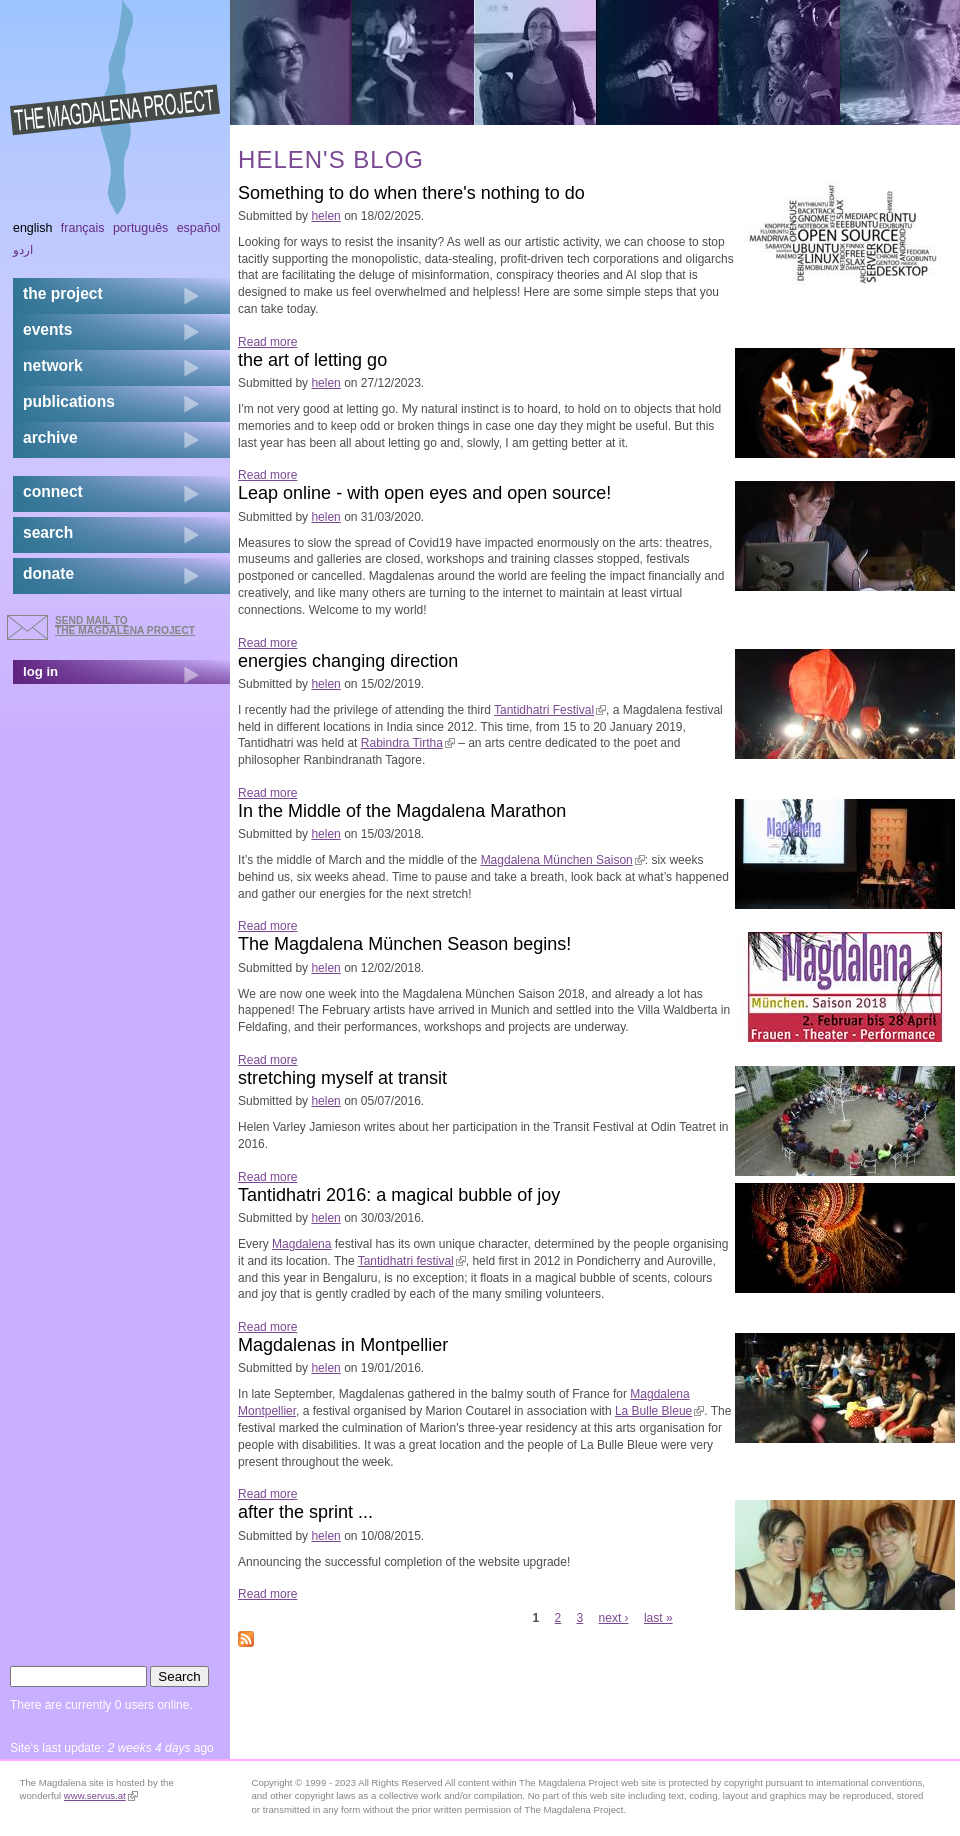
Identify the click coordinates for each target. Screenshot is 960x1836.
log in (40, 671)
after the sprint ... (305, 1512)
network (53, 365)
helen (325, 216)
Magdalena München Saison (563, 860)
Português (140, 228)
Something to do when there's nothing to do (411, 193)
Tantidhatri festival (412, 1261)
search (48, 532)
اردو (23, 250)
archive (50, 437)
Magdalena (301, 1244)
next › (614, 1618)
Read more (267, 342)
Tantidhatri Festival (550, 710)
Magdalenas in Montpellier (343, 1345)
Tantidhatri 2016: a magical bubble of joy (399, 1195)
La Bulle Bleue (659, 1411)
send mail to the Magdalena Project (125, 625)
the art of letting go (312, 360)
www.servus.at (101, 1795)
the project (63, 293)
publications (69, 401)
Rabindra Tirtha (408, 743)
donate (48, 573)
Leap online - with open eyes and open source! (424, 493)
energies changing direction (348, 661)
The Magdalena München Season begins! (404, 944)
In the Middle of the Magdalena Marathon (402, 811)
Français (83, 228)
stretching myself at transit (342, 1078)
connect (53, 491)
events (47, 329)
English (33, 228)
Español (199, 228)
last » (658, 1618)
